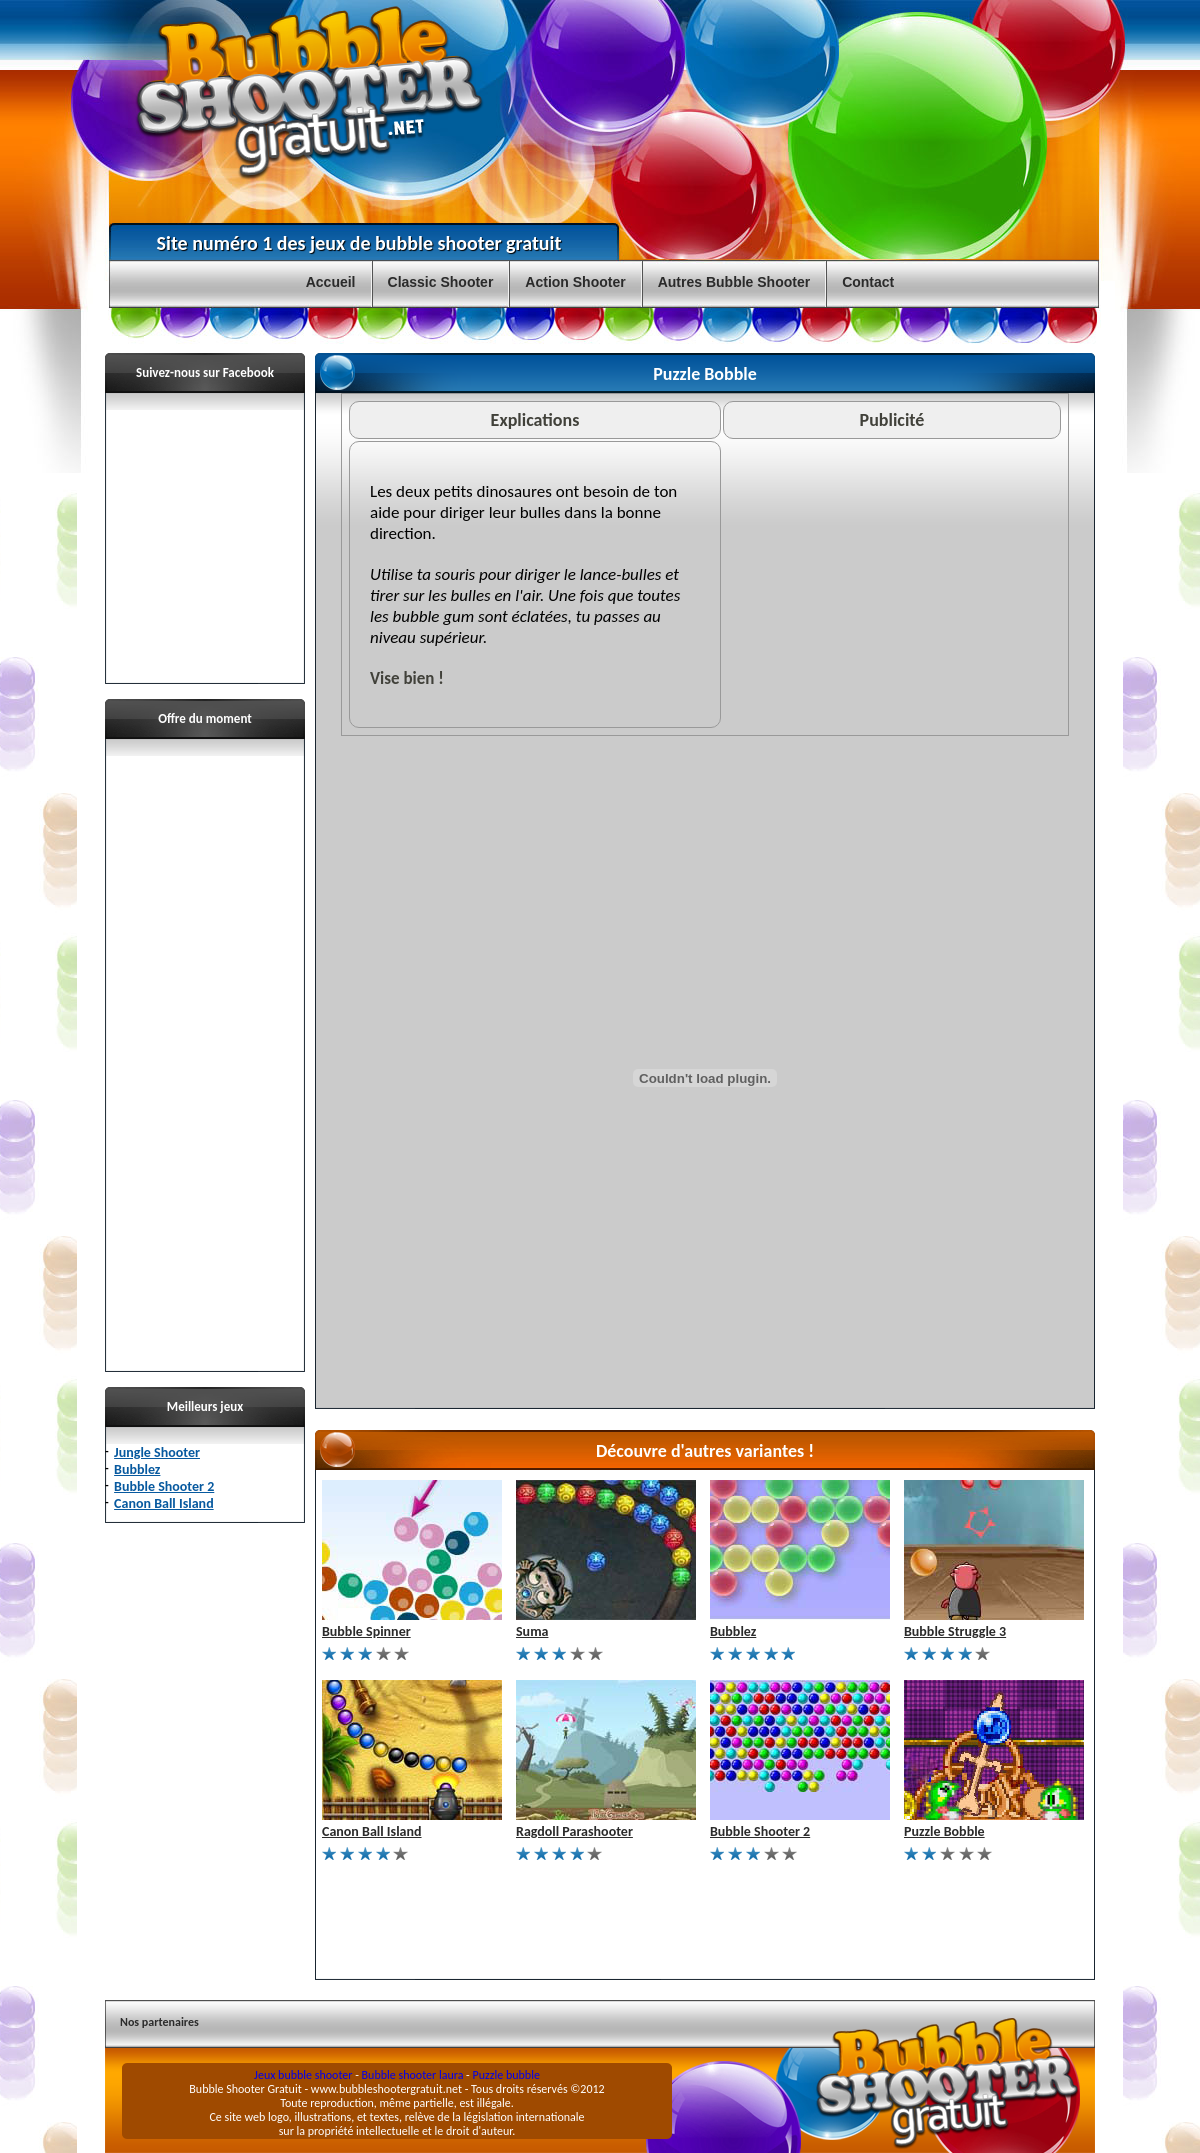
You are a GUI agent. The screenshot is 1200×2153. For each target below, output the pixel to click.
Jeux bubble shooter (303, 2075)
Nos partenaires (159, 2022)
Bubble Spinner (366, 1631)
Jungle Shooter (157, 1452)
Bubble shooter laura (413, 2075)
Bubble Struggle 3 (955, 1631)
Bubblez (137, 1469)
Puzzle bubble (506, 2075)
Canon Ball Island (164, 1503)
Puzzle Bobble (944, 1831)
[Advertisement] (205, 1056)
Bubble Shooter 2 (164, 1486)
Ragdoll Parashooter (574, 1831)
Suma (532, 1631)
